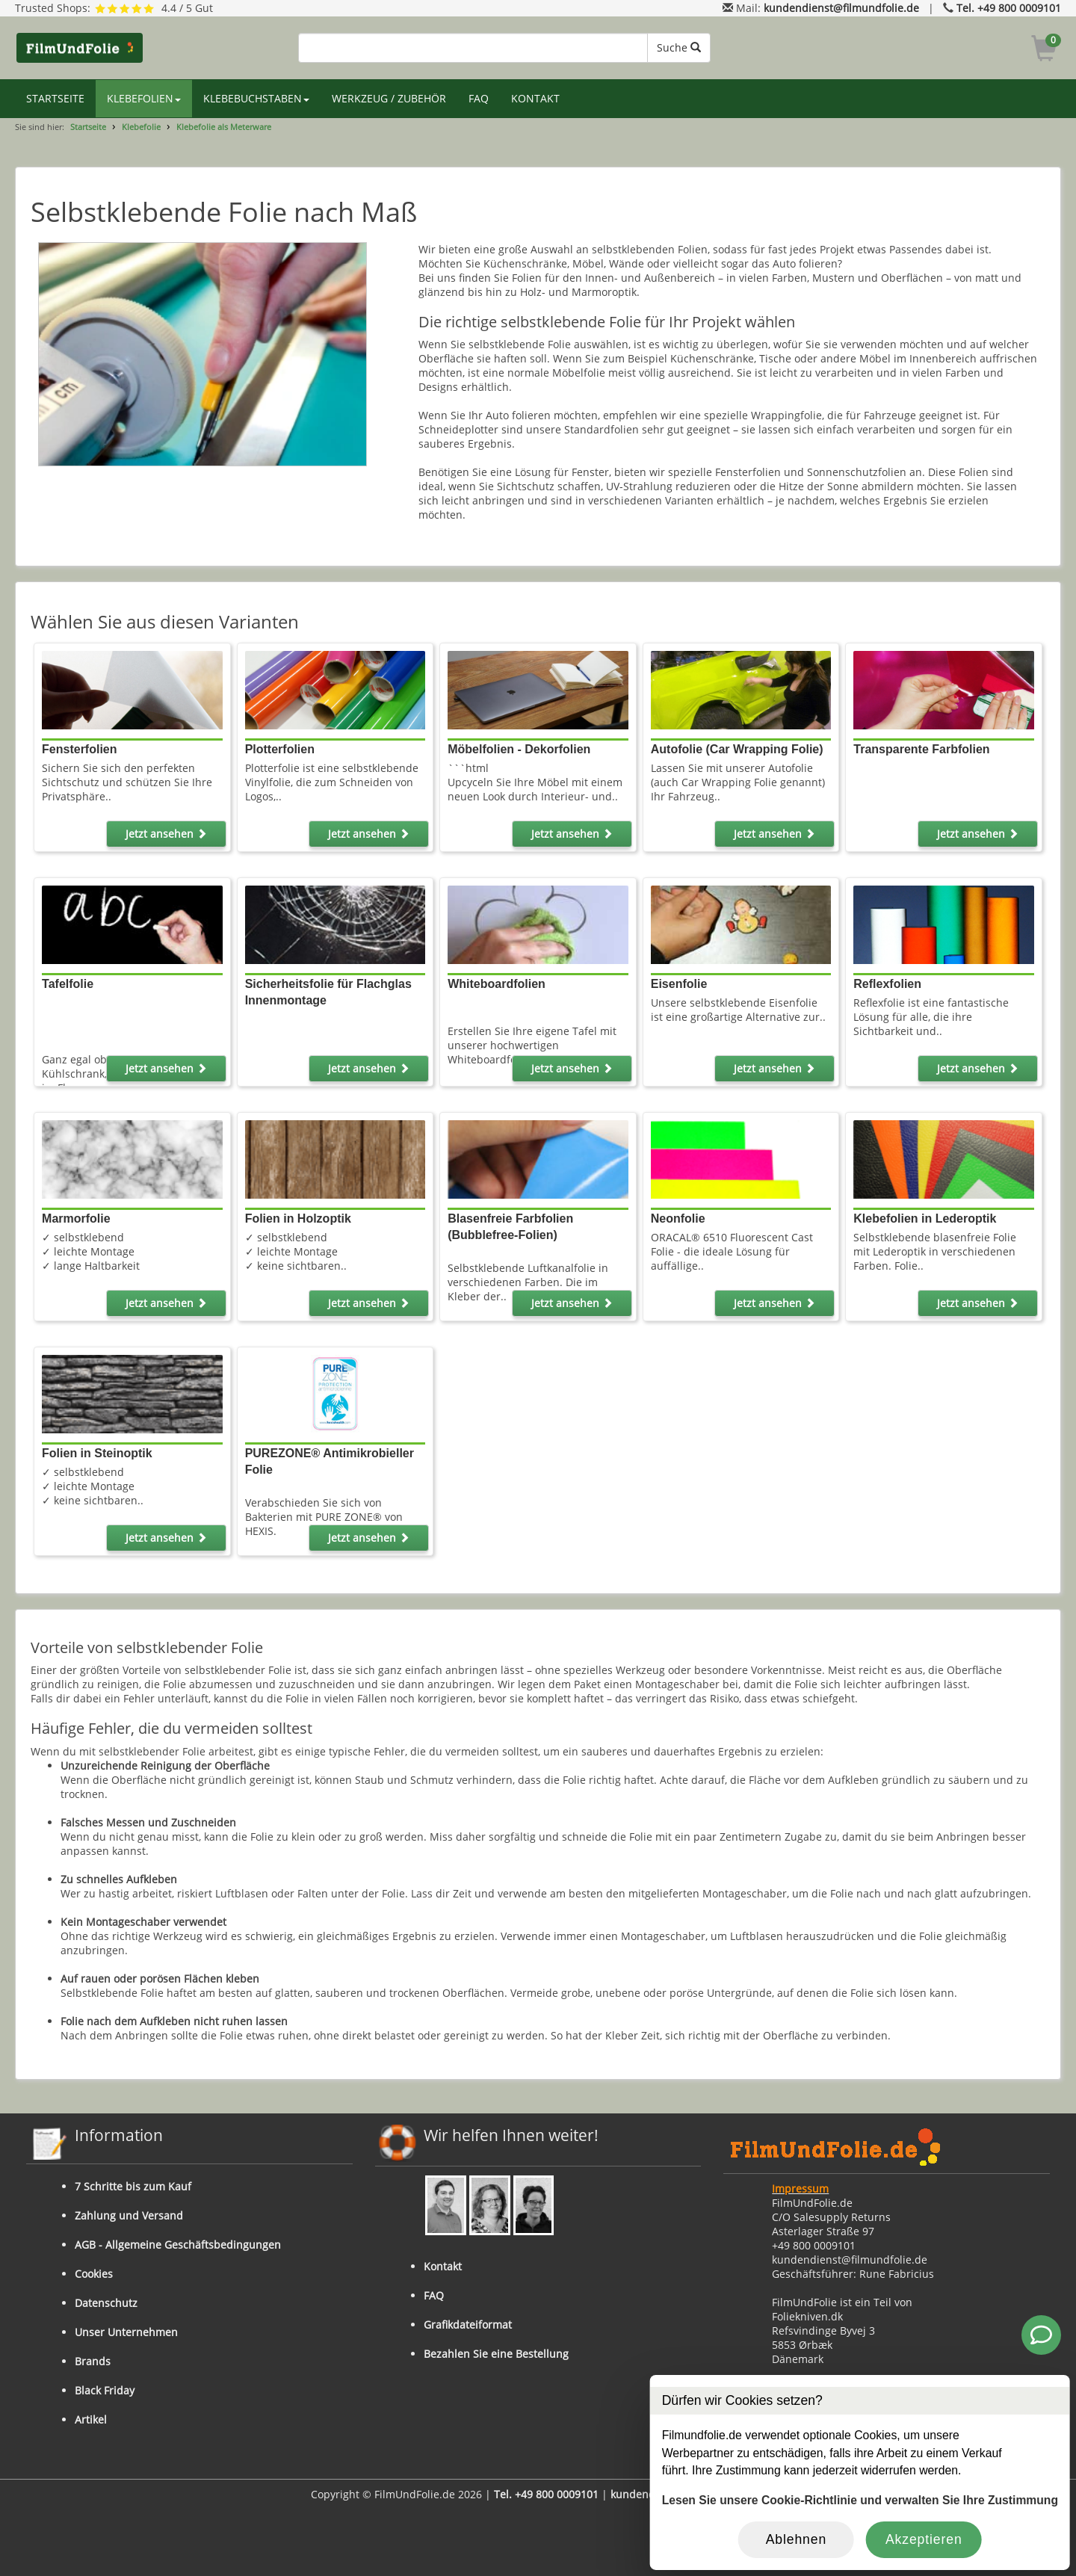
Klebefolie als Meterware (223, 126)
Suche (679, 47)
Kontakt (443, 2266)
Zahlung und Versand (129, 2215)
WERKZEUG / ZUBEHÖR (389, 98)
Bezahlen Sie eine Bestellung (496, 2354)
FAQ (479, 98)
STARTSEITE (55, 98)
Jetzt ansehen (166, 834)
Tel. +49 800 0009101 (1008, 8)
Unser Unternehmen (126, 2332)
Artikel (91, 2419)
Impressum (800, 2188)
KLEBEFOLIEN (144, 98)
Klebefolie (141, 126)
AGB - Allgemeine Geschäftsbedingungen (178, 2244)
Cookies (94, 2274)
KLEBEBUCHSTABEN (256, 98)
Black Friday (104, 2390)
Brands (93, 2361)
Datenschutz (106, 2303)
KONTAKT (535, 98)
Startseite (88, 126)
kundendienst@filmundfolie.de (841, 8)
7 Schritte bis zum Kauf (133, 2186)
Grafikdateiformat (468, 2324)
